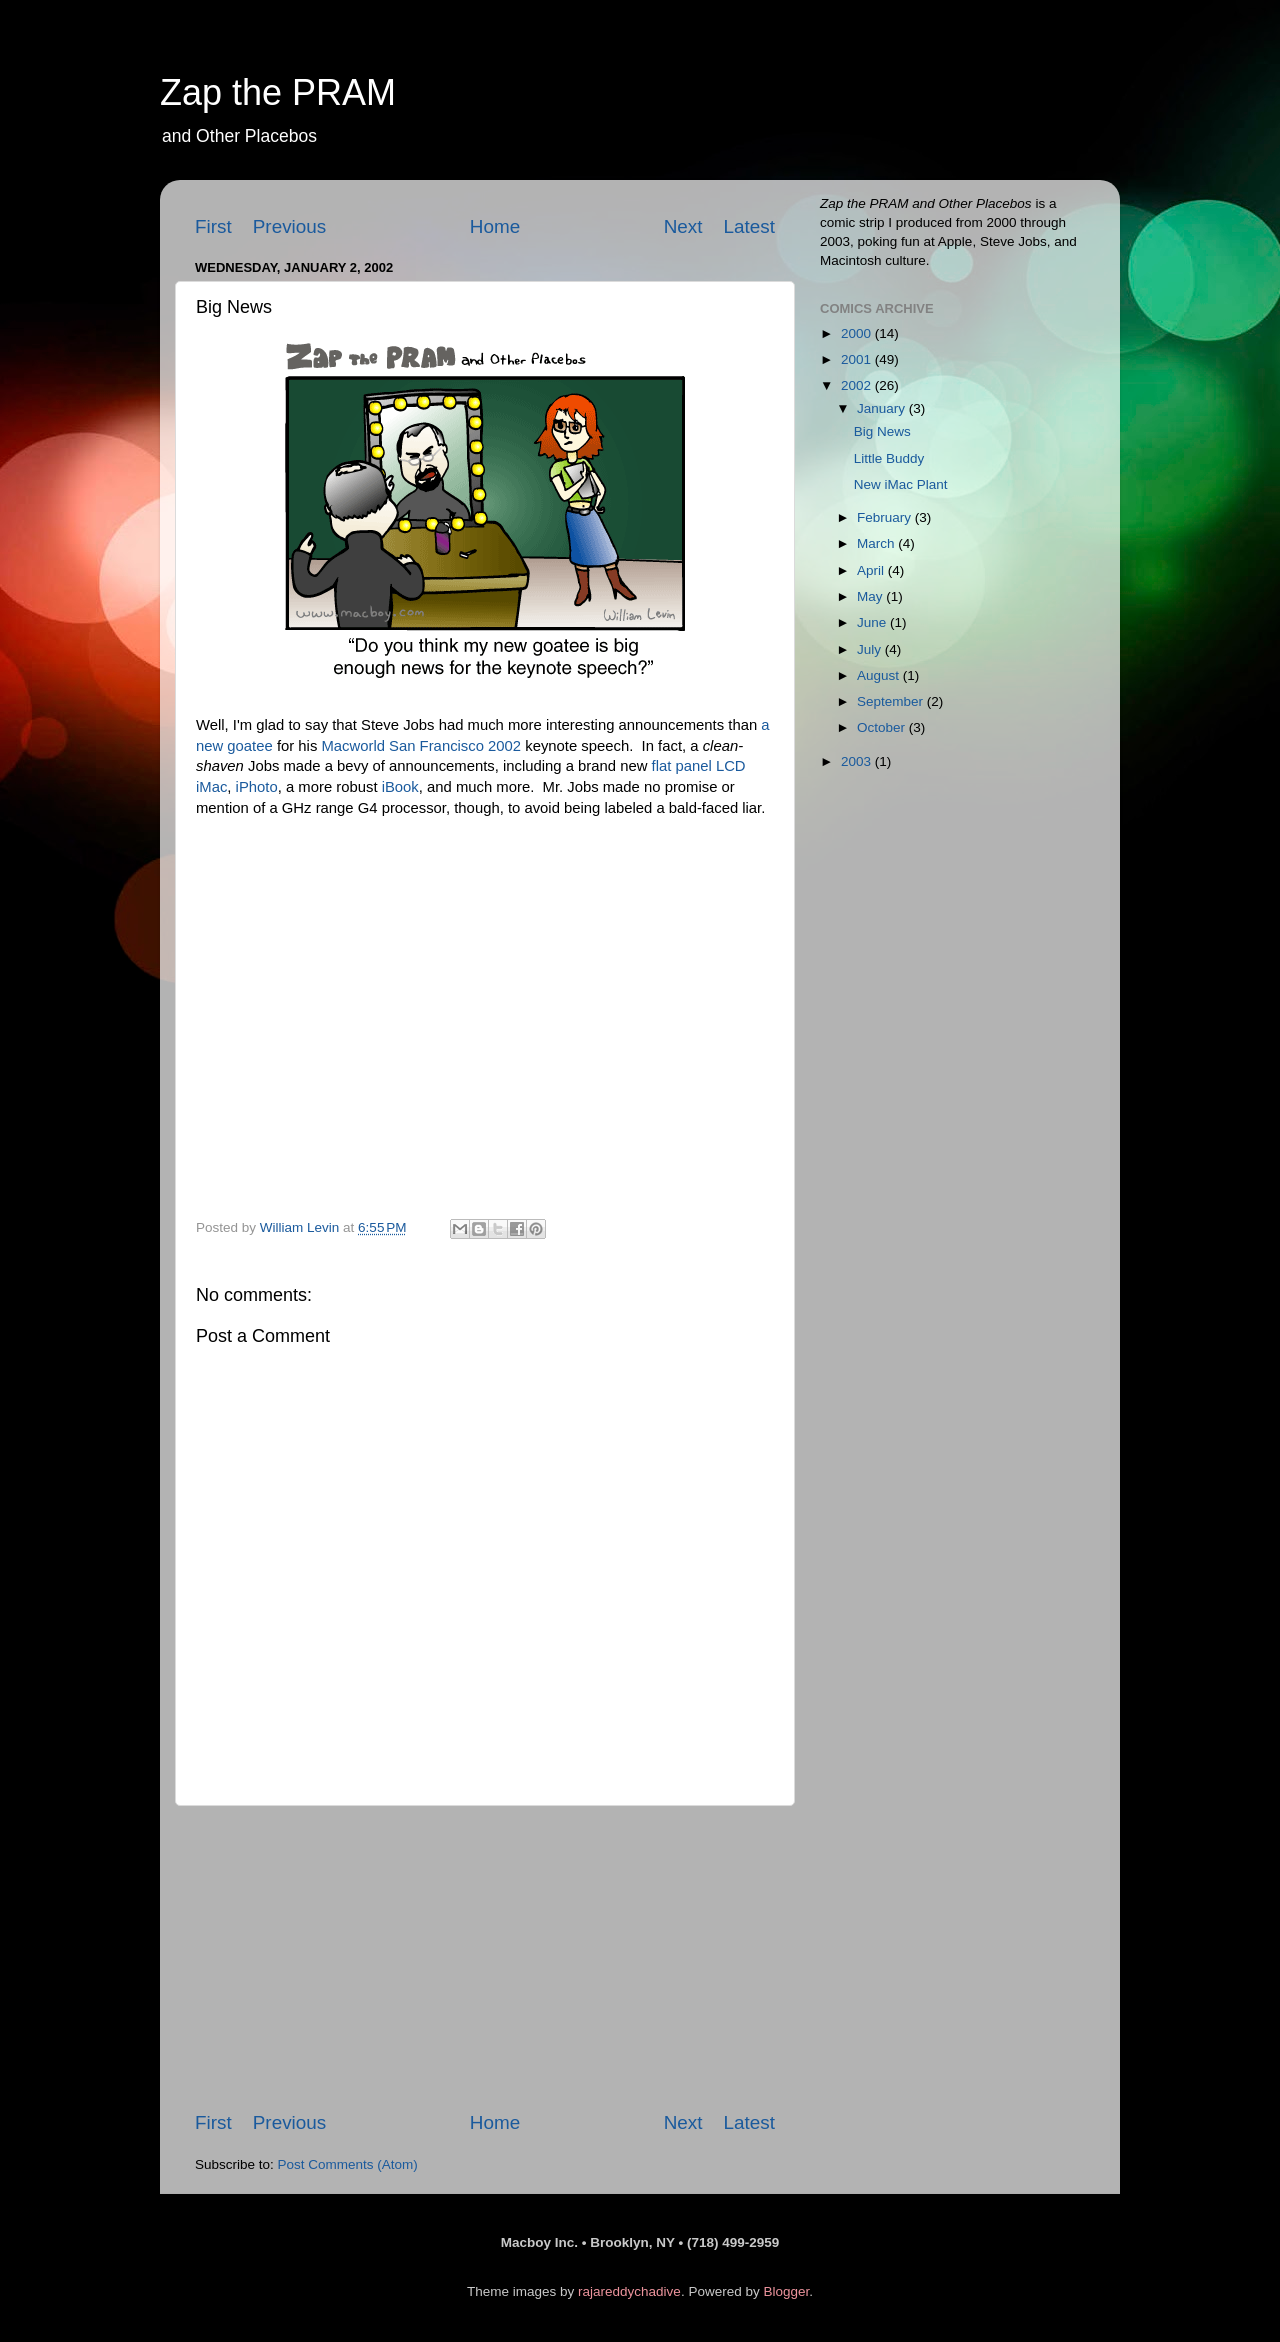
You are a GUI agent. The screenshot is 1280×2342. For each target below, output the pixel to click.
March (877, 543)
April (872, 570)
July (871, 649)
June (873, 622)
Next (683, 226)
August (880, 675)
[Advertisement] (485, 1958)
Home (495, 226)
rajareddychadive (629, 2291)
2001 (858, 359)
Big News (882, 431)
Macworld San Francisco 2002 (421, 746)
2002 (858, 385)
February (886, 517)
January (883, 408)
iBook (400, 787)
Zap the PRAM (278, 92)
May (871, 596)
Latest (749, 226)
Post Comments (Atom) (348, 2164)
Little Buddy (889, 458)
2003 (858, 761)
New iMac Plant (901, 484)
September (892, 701)
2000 (858, 333)
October (883, 727)
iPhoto (257, 787)
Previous (290, 226)
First (213, 226)
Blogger (786, 2291)
